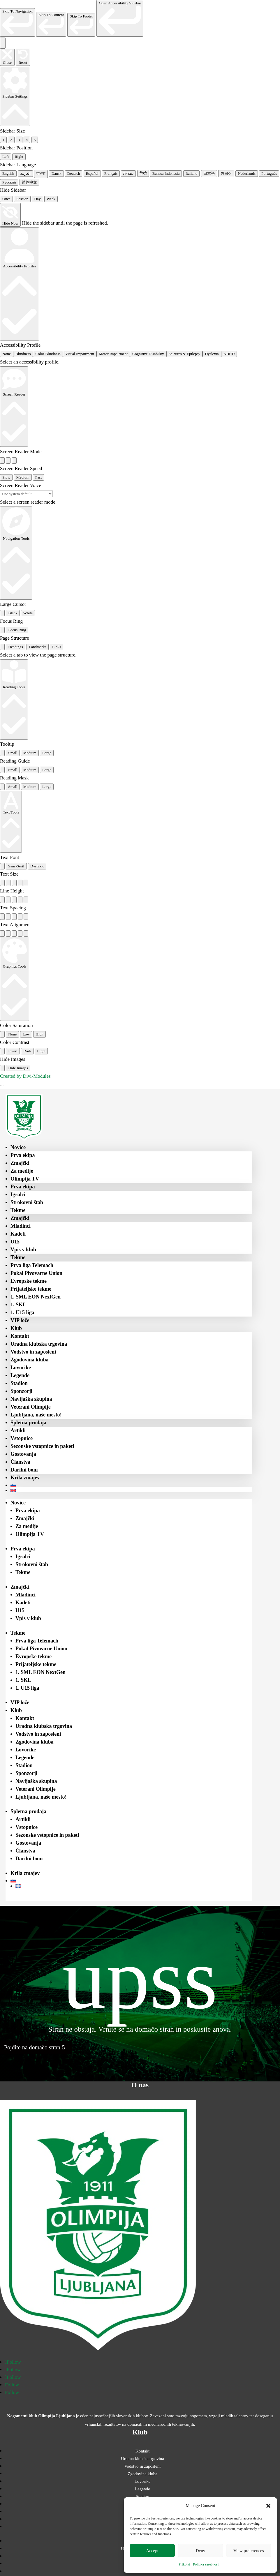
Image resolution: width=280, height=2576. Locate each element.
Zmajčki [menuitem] (19, 1163)
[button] (268, 2506)
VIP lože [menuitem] (19, 1320)
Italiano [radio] (192, 173)
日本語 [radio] (209, 173)
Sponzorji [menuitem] (21, 1391)
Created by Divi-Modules (25, 1076)
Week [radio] (51, 199)
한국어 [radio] (226, 173)
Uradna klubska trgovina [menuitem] (38, 1344)
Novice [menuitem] (18, 1147)
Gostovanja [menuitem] (23, 1454)
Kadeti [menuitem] (18, 1234)
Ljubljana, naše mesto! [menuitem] (36, 1415)
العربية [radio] (25, 173)
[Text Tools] (11, 822)
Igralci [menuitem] (17, 1194)
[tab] (2, 647)
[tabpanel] (140, 655)
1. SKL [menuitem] (18, 1305)
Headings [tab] (15, 647)
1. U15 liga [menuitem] (22, 1312)
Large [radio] (46, 753)
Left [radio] (5, 156)
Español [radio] (92, 173)
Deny (200, 2550)
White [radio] (28, 613)
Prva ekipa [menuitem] (22, 1155)
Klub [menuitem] (16, 1328)
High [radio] (39, 1034)
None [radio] (6, 354)
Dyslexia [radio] (212, 354)
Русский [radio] (9, 182)
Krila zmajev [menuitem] (25, 1478)
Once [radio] (6, 199)
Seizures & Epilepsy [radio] (184, 354)
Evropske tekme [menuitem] (28, 1281)
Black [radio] (12, 613)
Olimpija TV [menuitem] (24, 1179)
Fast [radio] (38, 477)
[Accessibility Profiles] (19, 283)
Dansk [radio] (56, 173)
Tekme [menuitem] (17, 1210)
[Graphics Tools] (14, 979)
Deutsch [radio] (73, 173)
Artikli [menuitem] (18, 1430)
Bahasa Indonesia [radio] (166, 173)
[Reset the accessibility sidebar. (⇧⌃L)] (23, 57)
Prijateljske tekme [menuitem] (30, 1289)
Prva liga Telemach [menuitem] (31, 1265)
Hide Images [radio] (18, 1068)
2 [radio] (11, 139)
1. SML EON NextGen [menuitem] (35, 1297)
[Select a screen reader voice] (26, 494)
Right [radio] (19, 156)
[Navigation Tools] (16, 553)
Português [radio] (269, 173)
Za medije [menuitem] (21, 1171)
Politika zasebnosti (206, 2564)
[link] (17, 22)
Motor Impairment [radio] (113, 354)
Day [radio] (37, 199)
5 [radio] (35, 139)
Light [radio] (41, 1051)
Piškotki (184, 2564)
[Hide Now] (10, 215)
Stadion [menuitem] (19, 1383)
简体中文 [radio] (29, 182)
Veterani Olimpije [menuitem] (30, 1407)
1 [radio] (3, 139)
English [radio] (8, 173)
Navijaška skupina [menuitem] (31, 1399)
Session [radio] (22, 199)
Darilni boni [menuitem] (24, 1470)
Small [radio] (12, 753)
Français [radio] (110, 173)
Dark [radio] (27, 1051)
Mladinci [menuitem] (20, 1226)
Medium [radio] (22, 477)
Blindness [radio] (23, 354)
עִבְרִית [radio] (128, 173)
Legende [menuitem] (19, 1375)
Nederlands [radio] (247, 173)
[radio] (2, 460)
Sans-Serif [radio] (16, 866)
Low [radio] (25, 1034)
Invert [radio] (12, 1051)
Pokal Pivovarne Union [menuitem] (36, 1273)
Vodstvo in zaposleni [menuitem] (33, 1352)
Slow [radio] (6, 477)
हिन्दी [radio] (143, 173)
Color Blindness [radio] (47, 354)
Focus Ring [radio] (17, 630)
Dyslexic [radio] (37, 866)
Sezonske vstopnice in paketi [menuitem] (42, 1446)
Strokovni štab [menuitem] (26, 1202)
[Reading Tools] (14, 699)
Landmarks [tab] (37, 647)
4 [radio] (27, 139)
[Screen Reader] (14, 406)
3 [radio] (19, 139)
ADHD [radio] (229, 354)
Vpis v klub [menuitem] (23, 1249)
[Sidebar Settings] (15, 96)
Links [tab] (56, 647)
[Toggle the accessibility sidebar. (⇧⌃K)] (3, 43)
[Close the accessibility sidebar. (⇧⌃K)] (7, 57)
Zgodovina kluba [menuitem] (29, 1360)
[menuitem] (131, 1485)
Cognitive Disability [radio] (148, 354)
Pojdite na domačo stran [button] (32, 2047)
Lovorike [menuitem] (20, 1367)
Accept (152, 2550)
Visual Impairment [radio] (79, 354)
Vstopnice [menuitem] (21, 1438)
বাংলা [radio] (40, 173)
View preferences (248, 2550)
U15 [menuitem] (15, 1242)
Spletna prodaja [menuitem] (28, 1422)
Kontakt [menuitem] (19, 1336)
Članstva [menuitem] (20, 1462)
